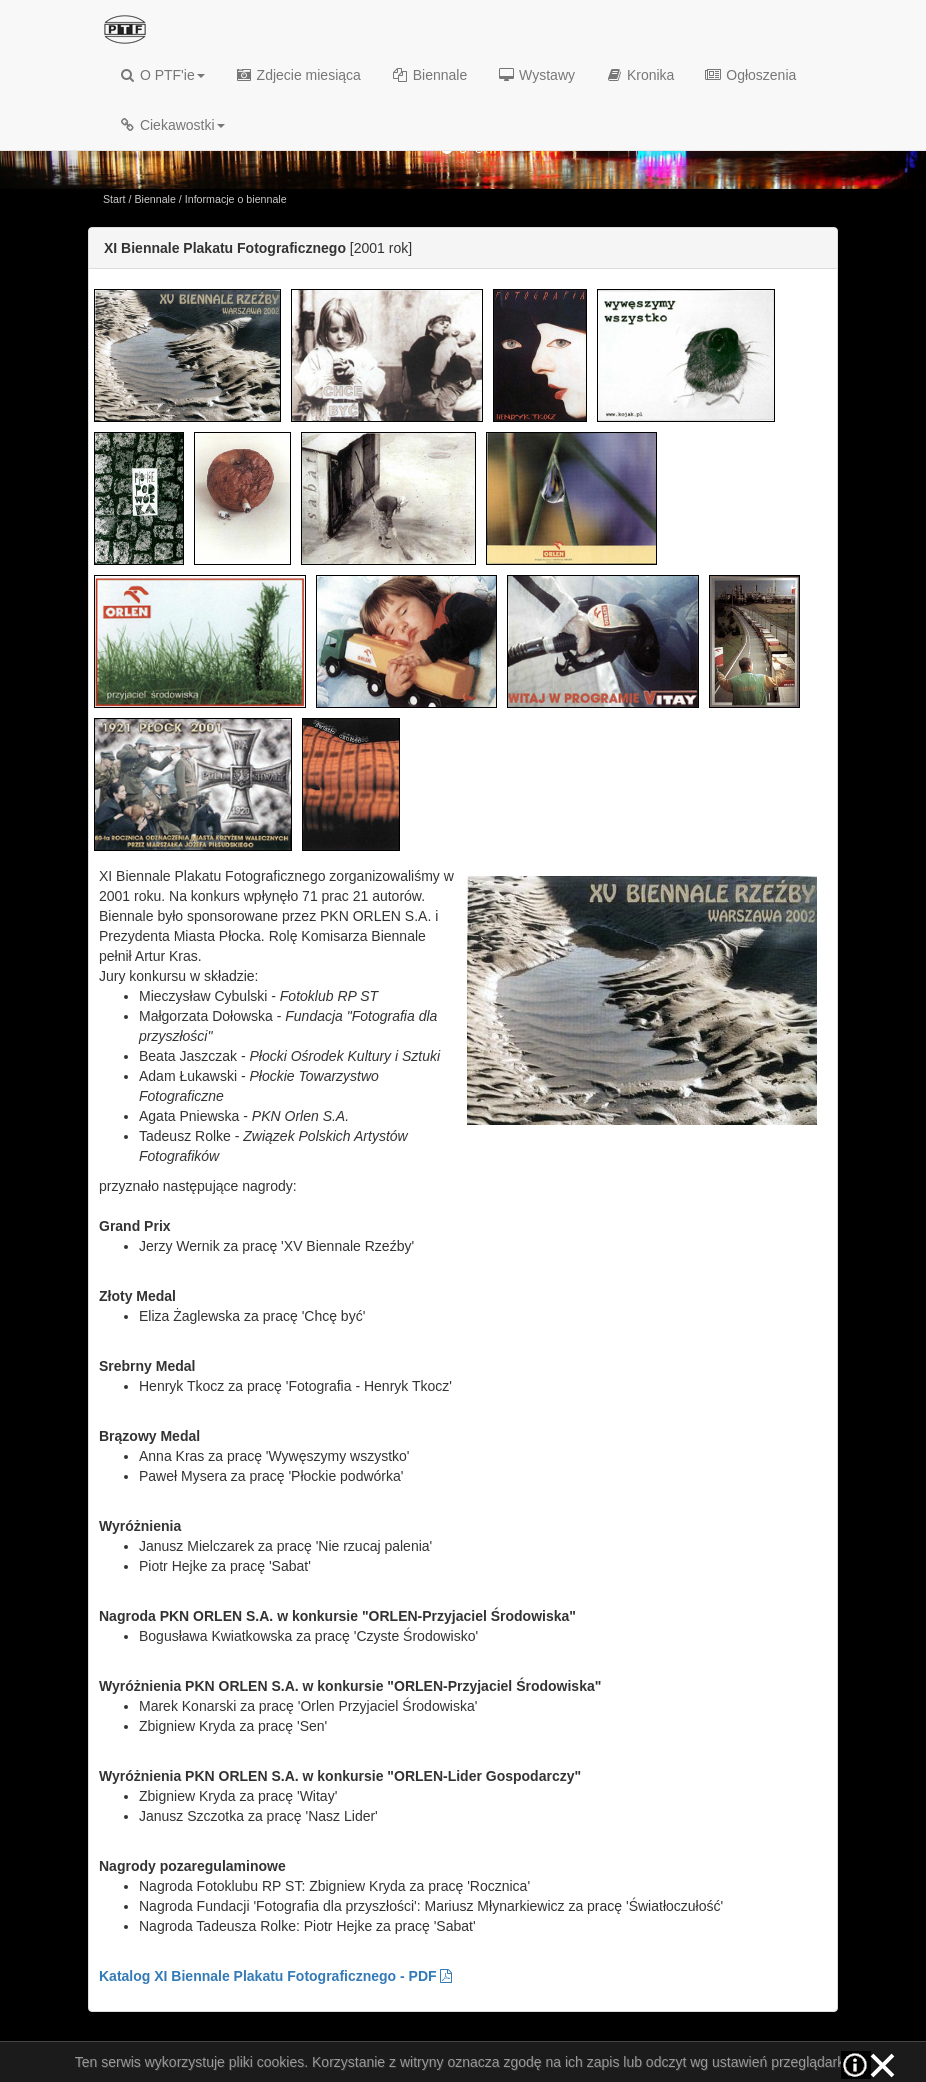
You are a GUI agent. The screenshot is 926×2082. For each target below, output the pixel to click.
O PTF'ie (161, 75)
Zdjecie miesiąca (298, 75)
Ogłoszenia (750, 75)
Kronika (639, 75)
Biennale (429, 75)
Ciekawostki (171, 125)
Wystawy (536, 75)
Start (114, 199)
